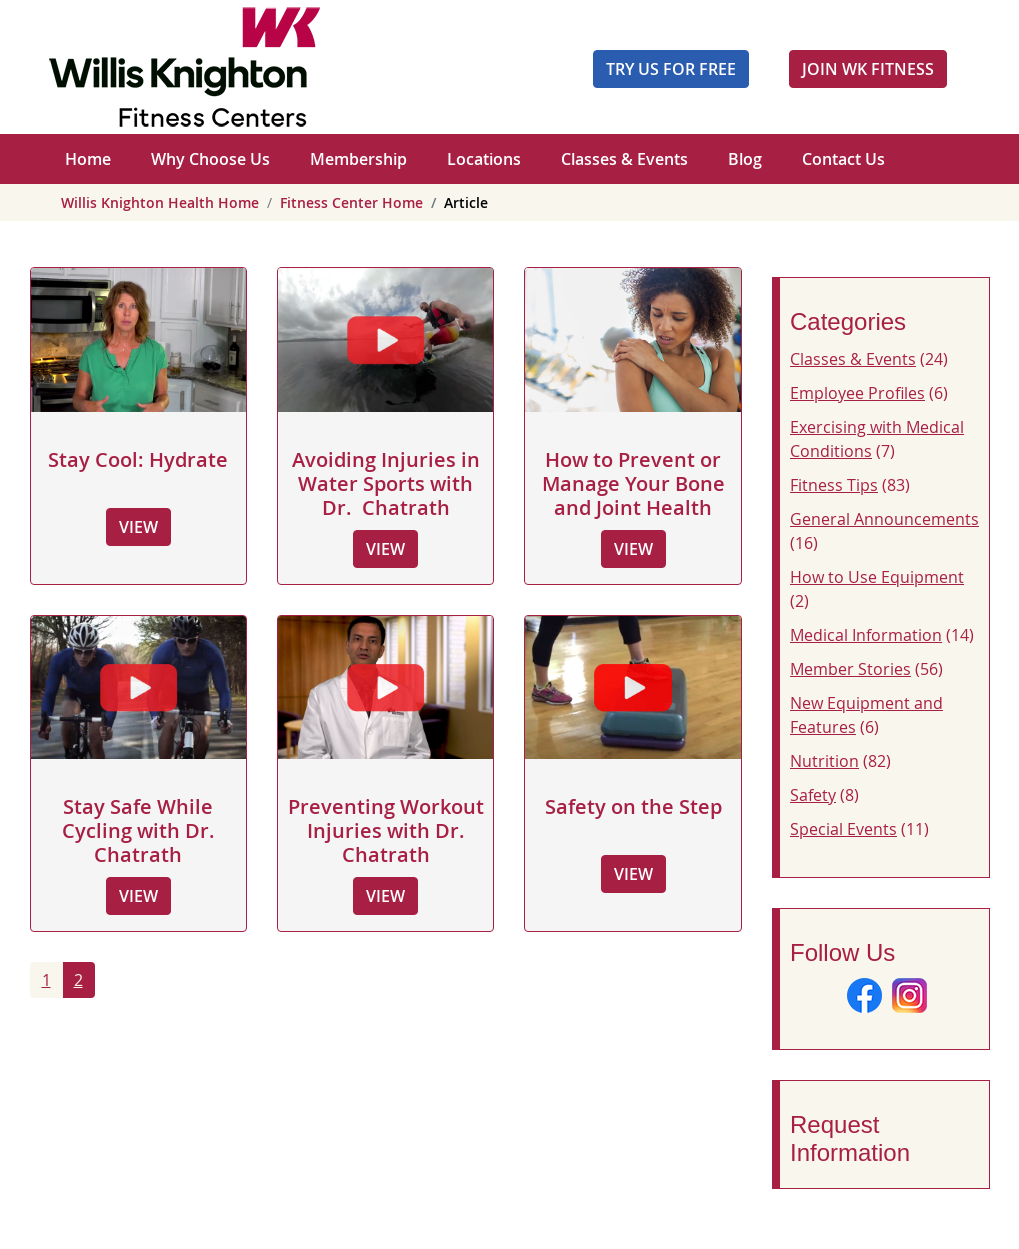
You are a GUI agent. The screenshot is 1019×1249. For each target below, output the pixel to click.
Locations (484, 159)
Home (88, 159)
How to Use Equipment (877, 577)
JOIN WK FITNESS (868, 69)
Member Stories (850, 669)
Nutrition (824, 761)
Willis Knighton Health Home (160, 202)
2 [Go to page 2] (78, 980)
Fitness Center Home (351, 202)
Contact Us (843, 159)
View (138, 527)
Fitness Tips (834, 485)
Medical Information (866, 635)
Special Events (843, 829)
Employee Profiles (857, 393)
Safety (813, 795)
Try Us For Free (671, 69)
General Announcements (884, 519)
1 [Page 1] (46, 980)
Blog (745, 159)
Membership (358, 159)
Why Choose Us (210, 159)
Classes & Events (624, 159)
